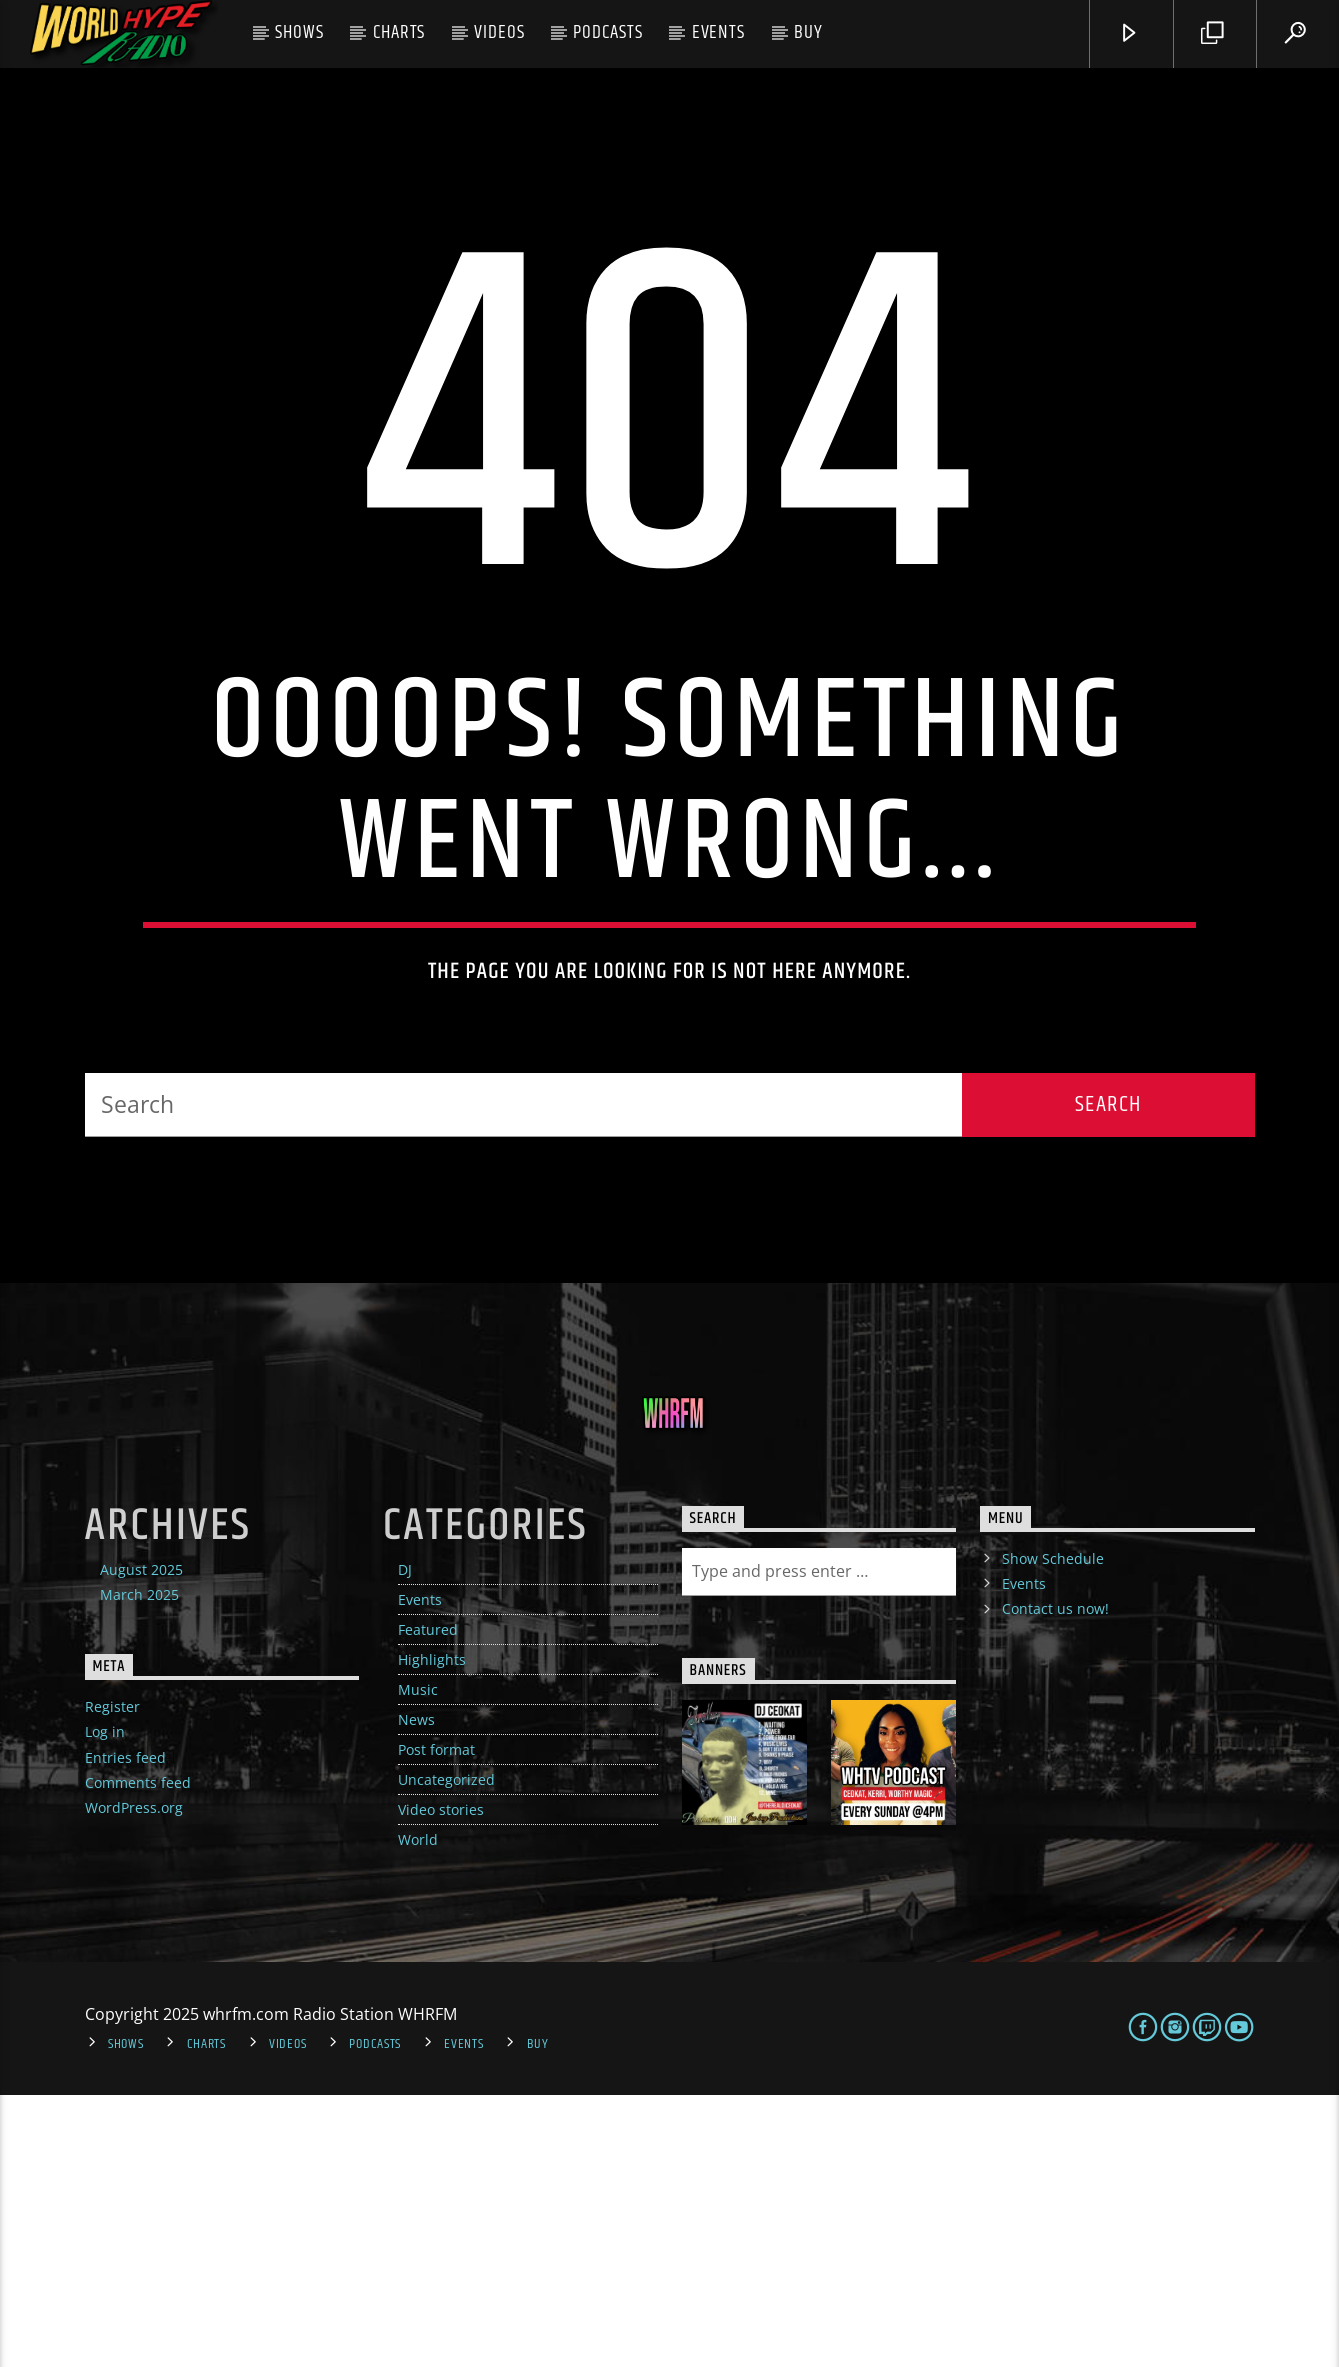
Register (112, 1978)
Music (418, 1961)
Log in (105, 2004)
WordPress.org (134, 2079)
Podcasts (608, 32)
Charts (399, 32)
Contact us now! (1055, 1880)
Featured (428, 1901)
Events (719, 32)
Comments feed (138, 2054)
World (418, 2111)
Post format (436, 2021)
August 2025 (141, 1841)
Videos (499, 32)
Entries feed (125, 2029)
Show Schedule (1053, 1830)
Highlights (432, 1931)
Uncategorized (446, 2051)
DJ (405, 1841)
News (416, 1991)
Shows (299, 32)
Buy (808, 32)
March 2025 (139, 1866)
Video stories (441, 2081)
